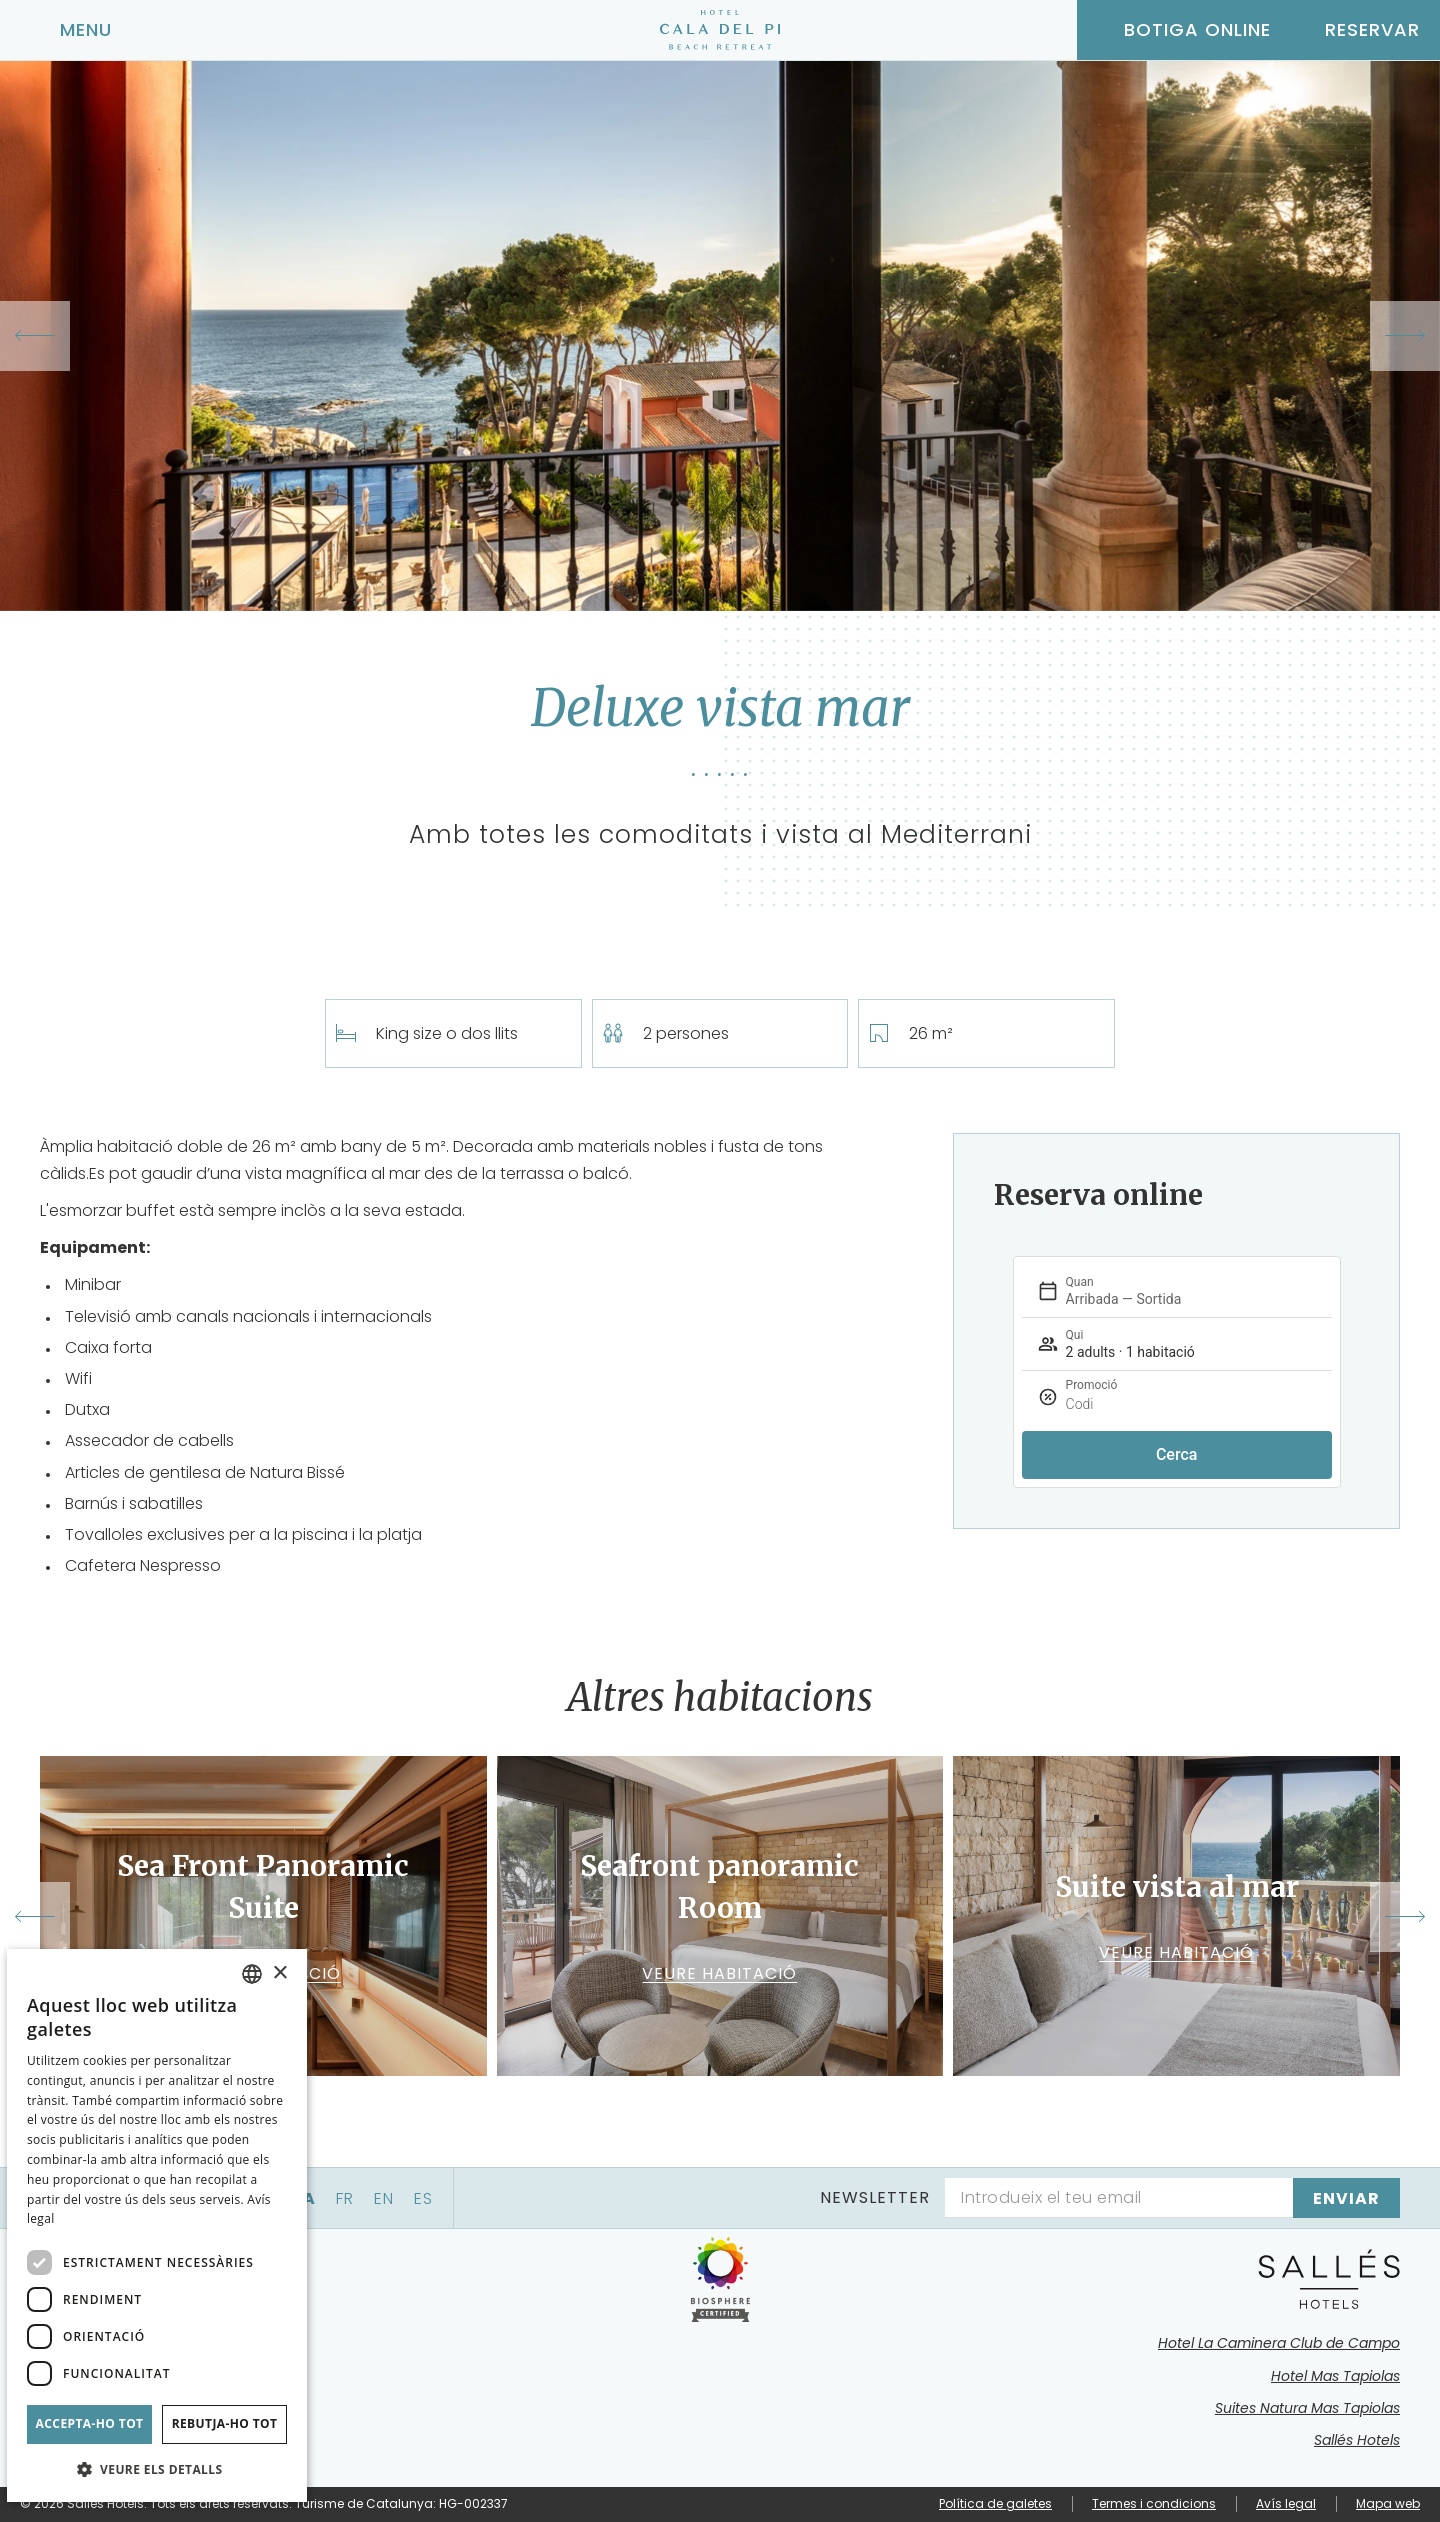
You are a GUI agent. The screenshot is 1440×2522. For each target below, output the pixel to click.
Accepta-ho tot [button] (90, 2423)
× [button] (279, 1973)
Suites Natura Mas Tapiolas (1307, 2408)
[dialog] (157, 2225)
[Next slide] (1405, 336)
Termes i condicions (1154, 2503)
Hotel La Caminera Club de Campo (1279, 2343)
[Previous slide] (35, 336)
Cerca (1177, 1454)
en (384, 2198)
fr (345, 2198)
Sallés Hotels (1357, 2440)
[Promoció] (1221, 1405)
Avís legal (1286, 2503)
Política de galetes (995, 2503)
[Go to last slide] (35, 1917)
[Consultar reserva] (1355, 30)
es (423, 2198)
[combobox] (252, 1974)
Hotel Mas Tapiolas (1335, 2376)
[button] (157, 2469)
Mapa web (1388, 2503)
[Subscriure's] (1346, 2198)
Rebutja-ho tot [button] (225, 2423)
